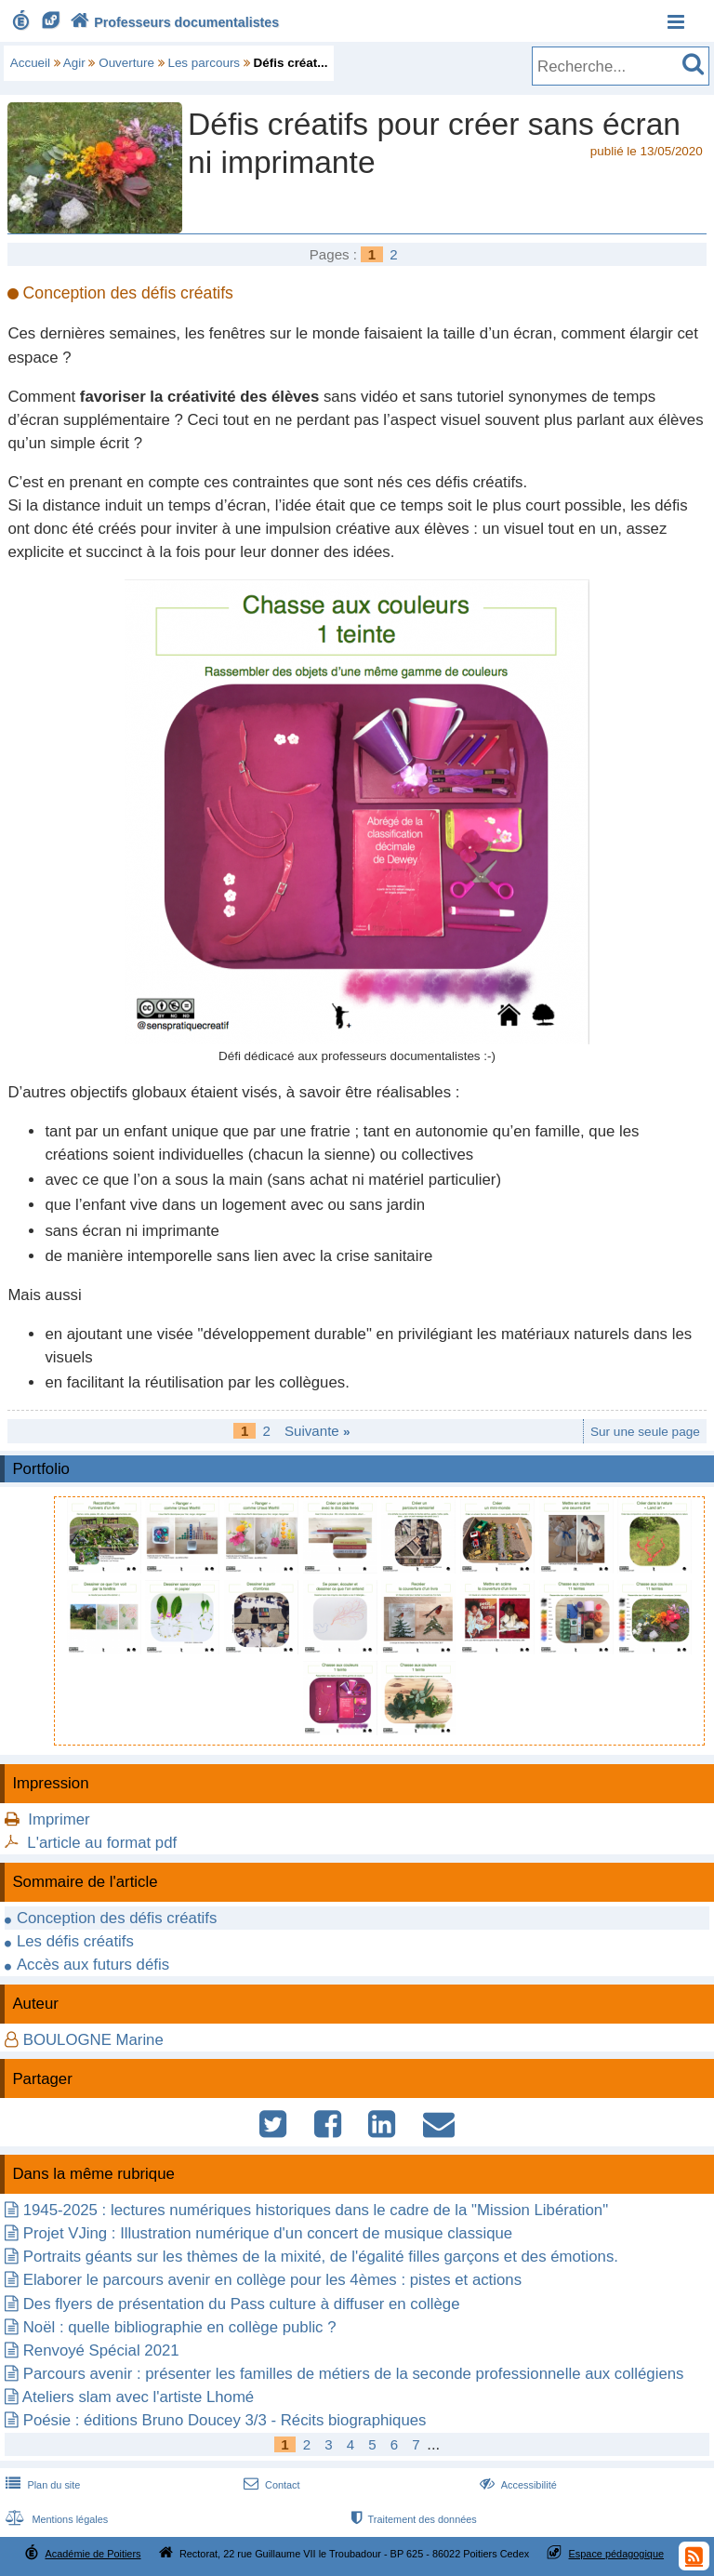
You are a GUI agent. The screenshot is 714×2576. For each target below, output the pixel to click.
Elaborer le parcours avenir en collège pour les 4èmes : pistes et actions (272, 2280)
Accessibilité (516, 2484)
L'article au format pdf (102, 1843)
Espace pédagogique (617, 2553)
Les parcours (203, 63)
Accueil (30, 63)
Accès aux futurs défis (93, 1964)
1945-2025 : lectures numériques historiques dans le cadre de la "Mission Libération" (315, 2210)
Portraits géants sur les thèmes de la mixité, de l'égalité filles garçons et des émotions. (320, 2256)
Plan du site (41, 2484)
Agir (74, 63)
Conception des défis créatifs (117, 1918)
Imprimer (58, 1819)
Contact (270, 2484)
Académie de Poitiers (92, 2553)
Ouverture (126, 63)
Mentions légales (55, 2519)
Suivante (317, 1431)
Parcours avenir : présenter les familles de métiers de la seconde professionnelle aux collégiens (353, 2374)
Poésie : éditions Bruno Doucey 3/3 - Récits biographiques (225, 2420)
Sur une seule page (645, 1432)
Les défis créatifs (75, 1941)
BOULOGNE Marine (93, 2040)
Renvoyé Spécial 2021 (101, 2350)
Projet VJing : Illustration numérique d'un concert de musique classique (268, 2233)
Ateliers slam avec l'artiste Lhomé (138, 2397)
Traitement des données (412, 2519)
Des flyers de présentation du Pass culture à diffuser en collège (241, 2304)
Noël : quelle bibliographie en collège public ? (180, 2327)
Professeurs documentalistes (173, 22)
